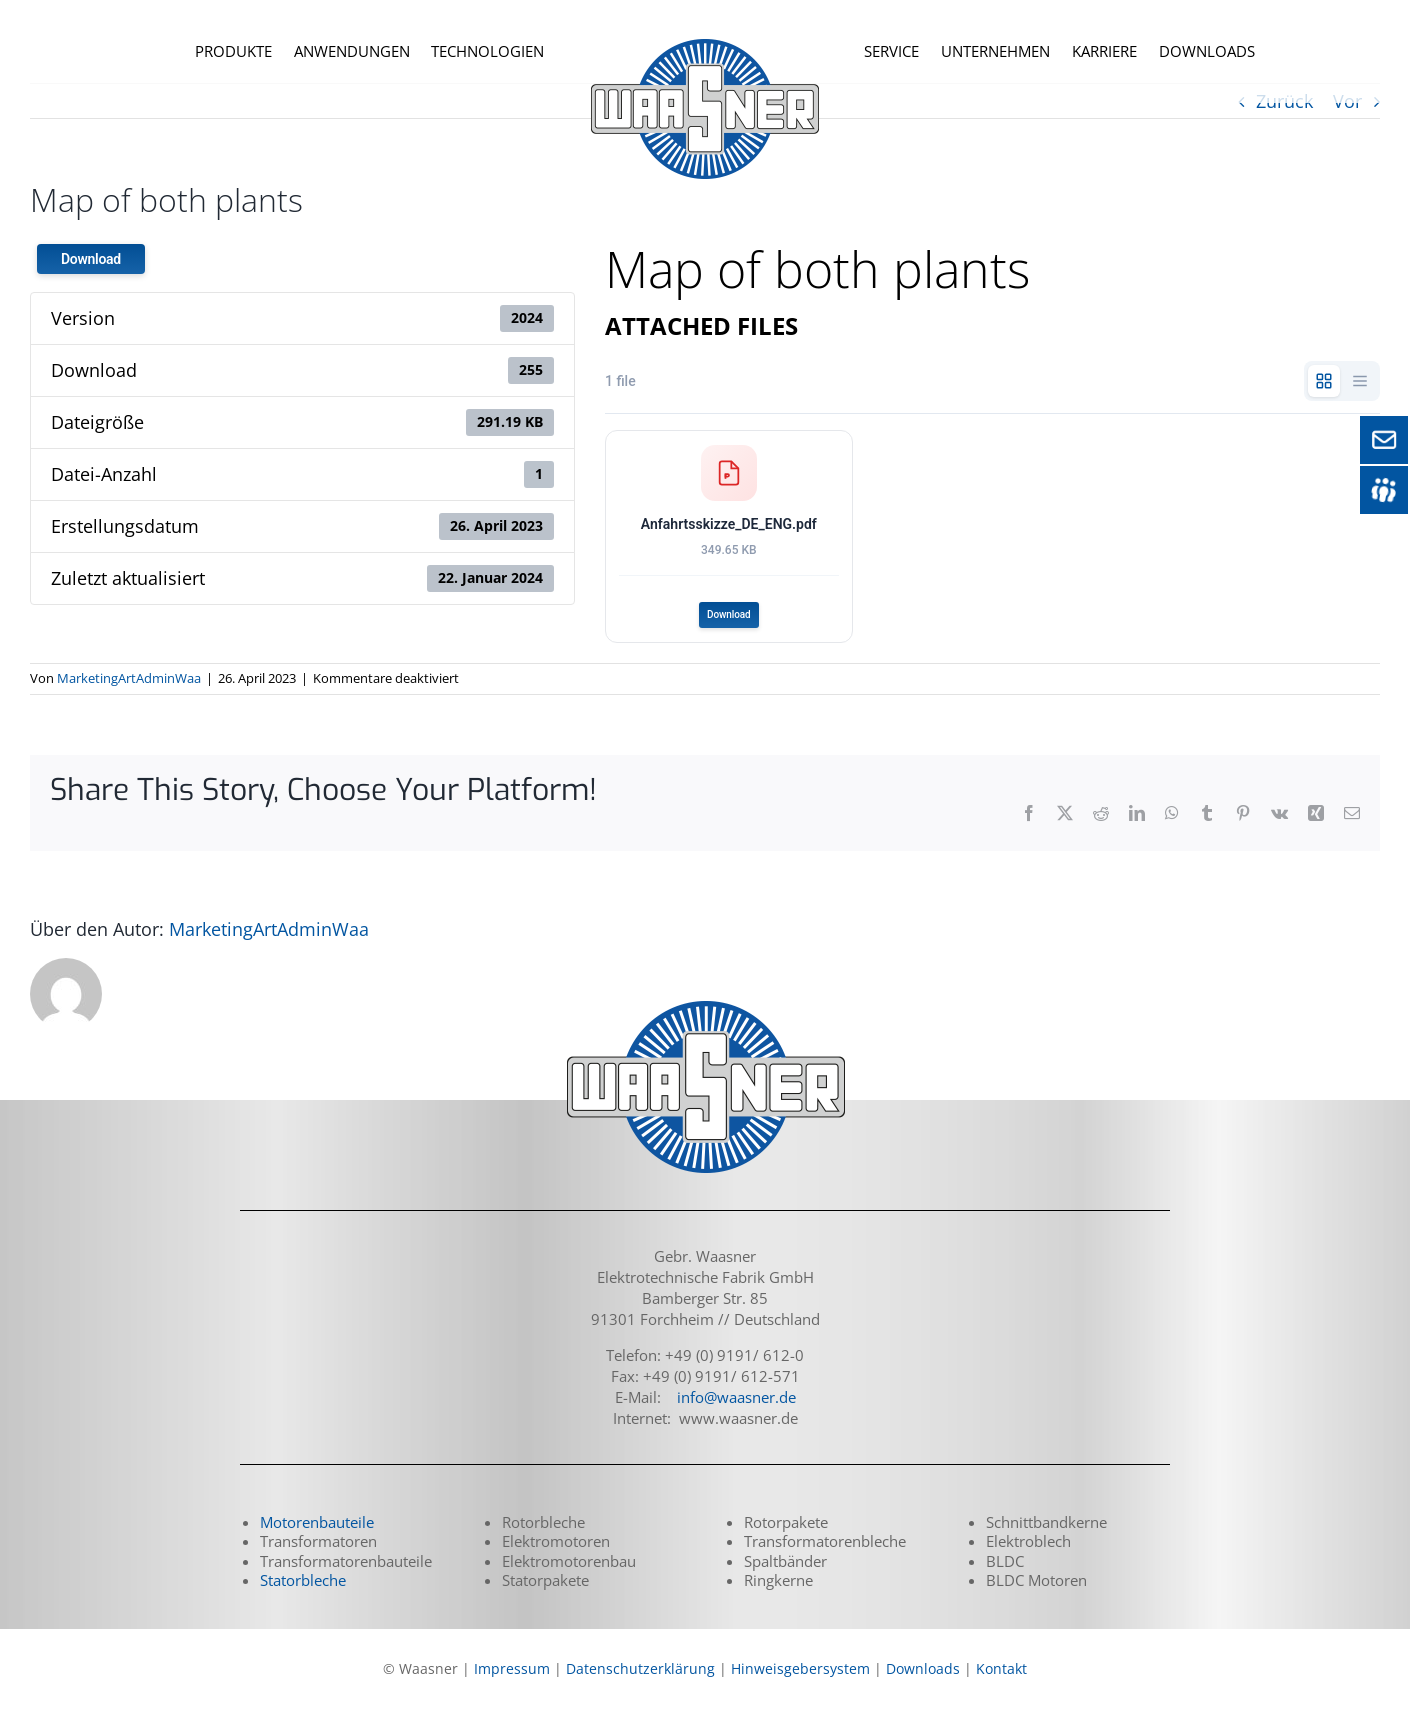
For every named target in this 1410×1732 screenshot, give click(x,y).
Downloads (923, 1687)
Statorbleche (303, 1600)
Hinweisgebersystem (800, 1687)
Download (91, 259)
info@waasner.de (736, 1416)
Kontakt (1001, 1687)
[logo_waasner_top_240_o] (705, 25)
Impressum (512, 1687)
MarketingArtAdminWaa (129, 698)
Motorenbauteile (317, 1541)
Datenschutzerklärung (640, 1687)
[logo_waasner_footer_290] (705, 1022)
